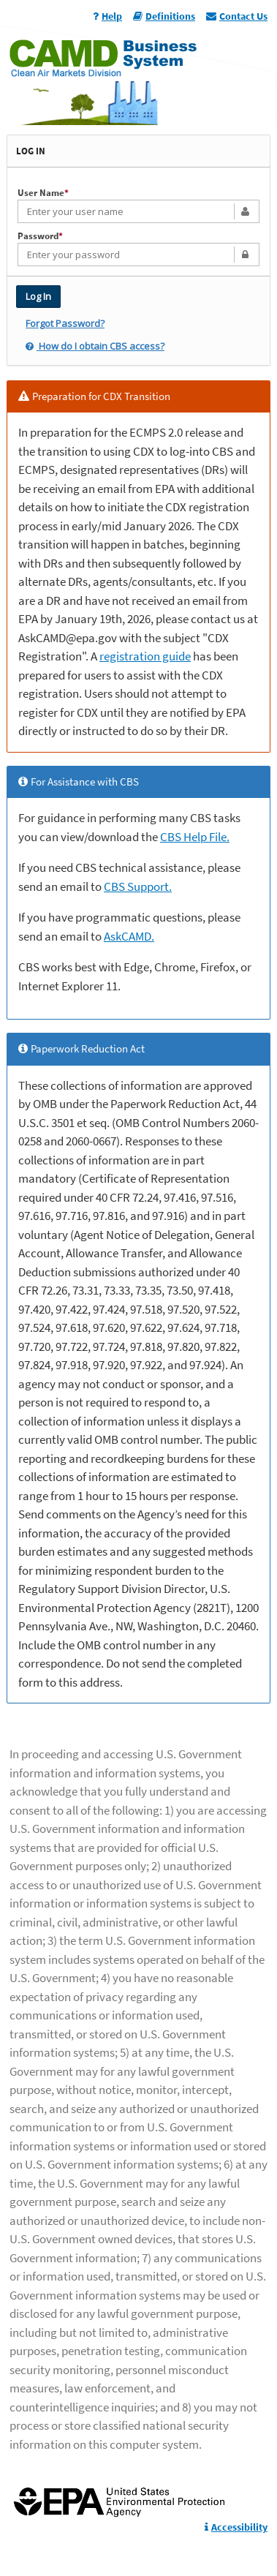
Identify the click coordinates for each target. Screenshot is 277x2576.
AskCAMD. (129, 936)
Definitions (164, 16)
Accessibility (236, 2527)
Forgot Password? (65, 323)
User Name (43, 193)
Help (107, 16)
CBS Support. (138, 886)
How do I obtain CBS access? (95, 346)
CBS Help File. (194, 837)
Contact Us (236, 16)
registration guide (145, 656)
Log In (38, 296)
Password (40, 236)
